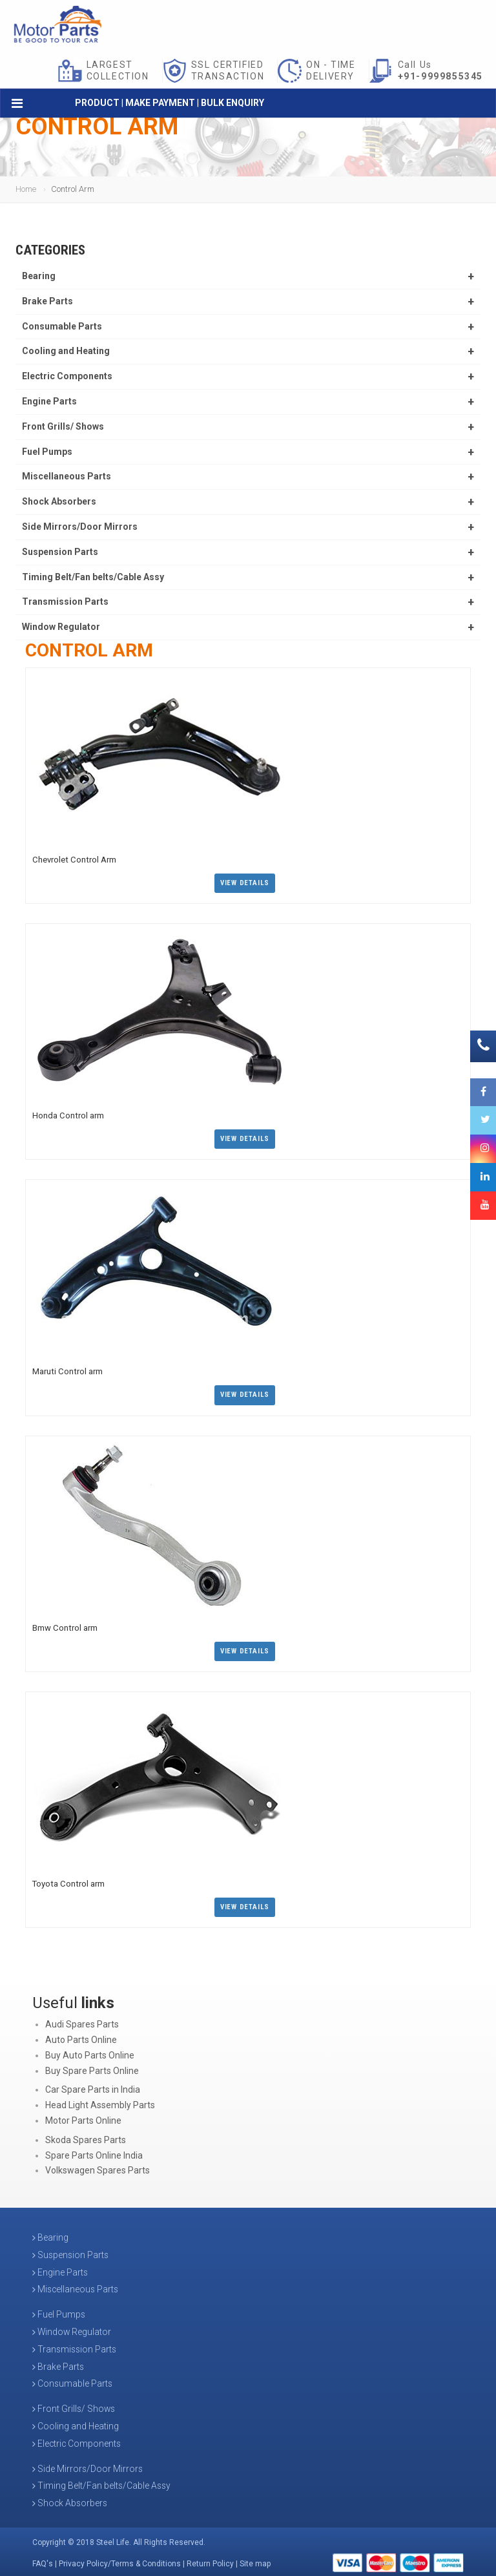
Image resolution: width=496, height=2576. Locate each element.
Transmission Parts (65, 601)
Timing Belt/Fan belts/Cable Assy (93, 577)
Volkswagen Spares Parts (97, 2167)
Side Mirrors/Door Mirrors (80, 526)
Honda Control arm (67, 1114)
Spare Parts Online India (94, 2152)
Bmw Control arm (64, 1625)
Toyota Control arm (67, 1880)
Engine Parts (49, 401)
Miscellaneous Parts (66, 476)
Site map (255, 2560)
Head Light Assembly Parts (100, 2102)
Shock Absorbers (59, 501)
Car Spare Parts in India (92, 2086)
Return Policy (210, 2560)
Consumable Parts (62, 326)
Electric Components (67, 376)
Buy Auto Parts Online (89, 2052)
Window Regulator (61, 627)
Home (26, 189)
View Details (244, 882)
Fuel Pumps (47, 451)
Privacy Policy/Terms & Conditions (120, 2560)
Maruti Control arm (66, 1369)
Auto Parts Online (81, 2036)
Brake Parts (47, 301)
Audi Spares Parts (82, 2021)
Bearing (39, 276)
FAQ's (42, 2560)
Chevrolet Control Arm (73, 859)
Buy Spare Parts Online (92, 2067)
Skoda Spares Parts (85, 2136)
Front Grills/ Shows (63, 426)
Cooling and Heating (66, 351)
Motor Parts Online (83, 2117)
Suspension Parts (60, 552)
